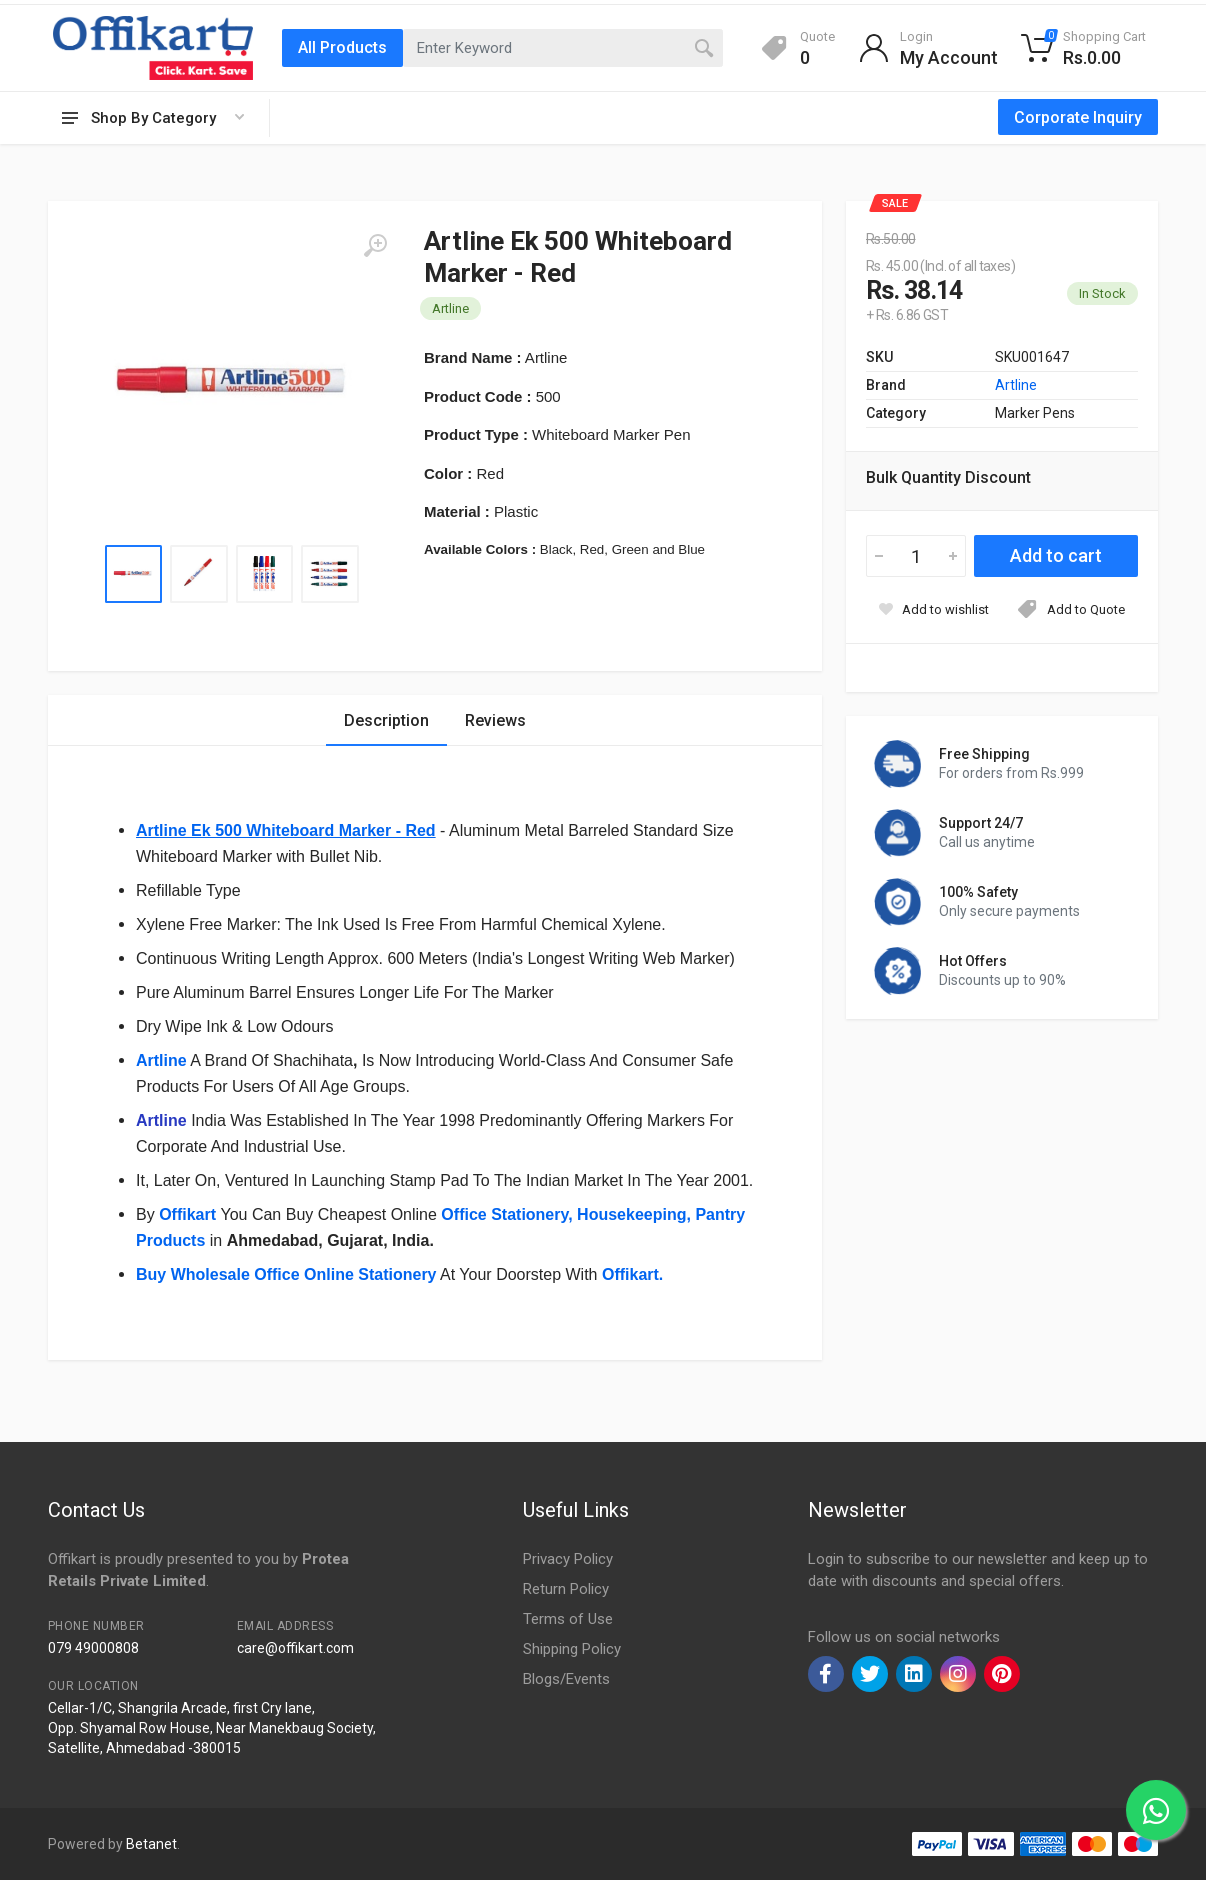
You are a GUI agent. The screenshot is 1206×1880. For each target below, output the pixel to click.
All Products (342, 47)
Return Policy (566, 1589)
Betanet (151, 1844)
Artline (161, 1060)
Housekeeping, (634, 1214)
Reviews (495, 720)
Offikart (189, 1214)
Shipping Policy (572, 1649)
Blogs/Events (566, 1679)
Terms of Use (568, 1619)
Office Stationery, (506, 1214)
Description (386, 720)
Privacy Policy (568, 1559)
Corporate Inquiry (1078, 117)
